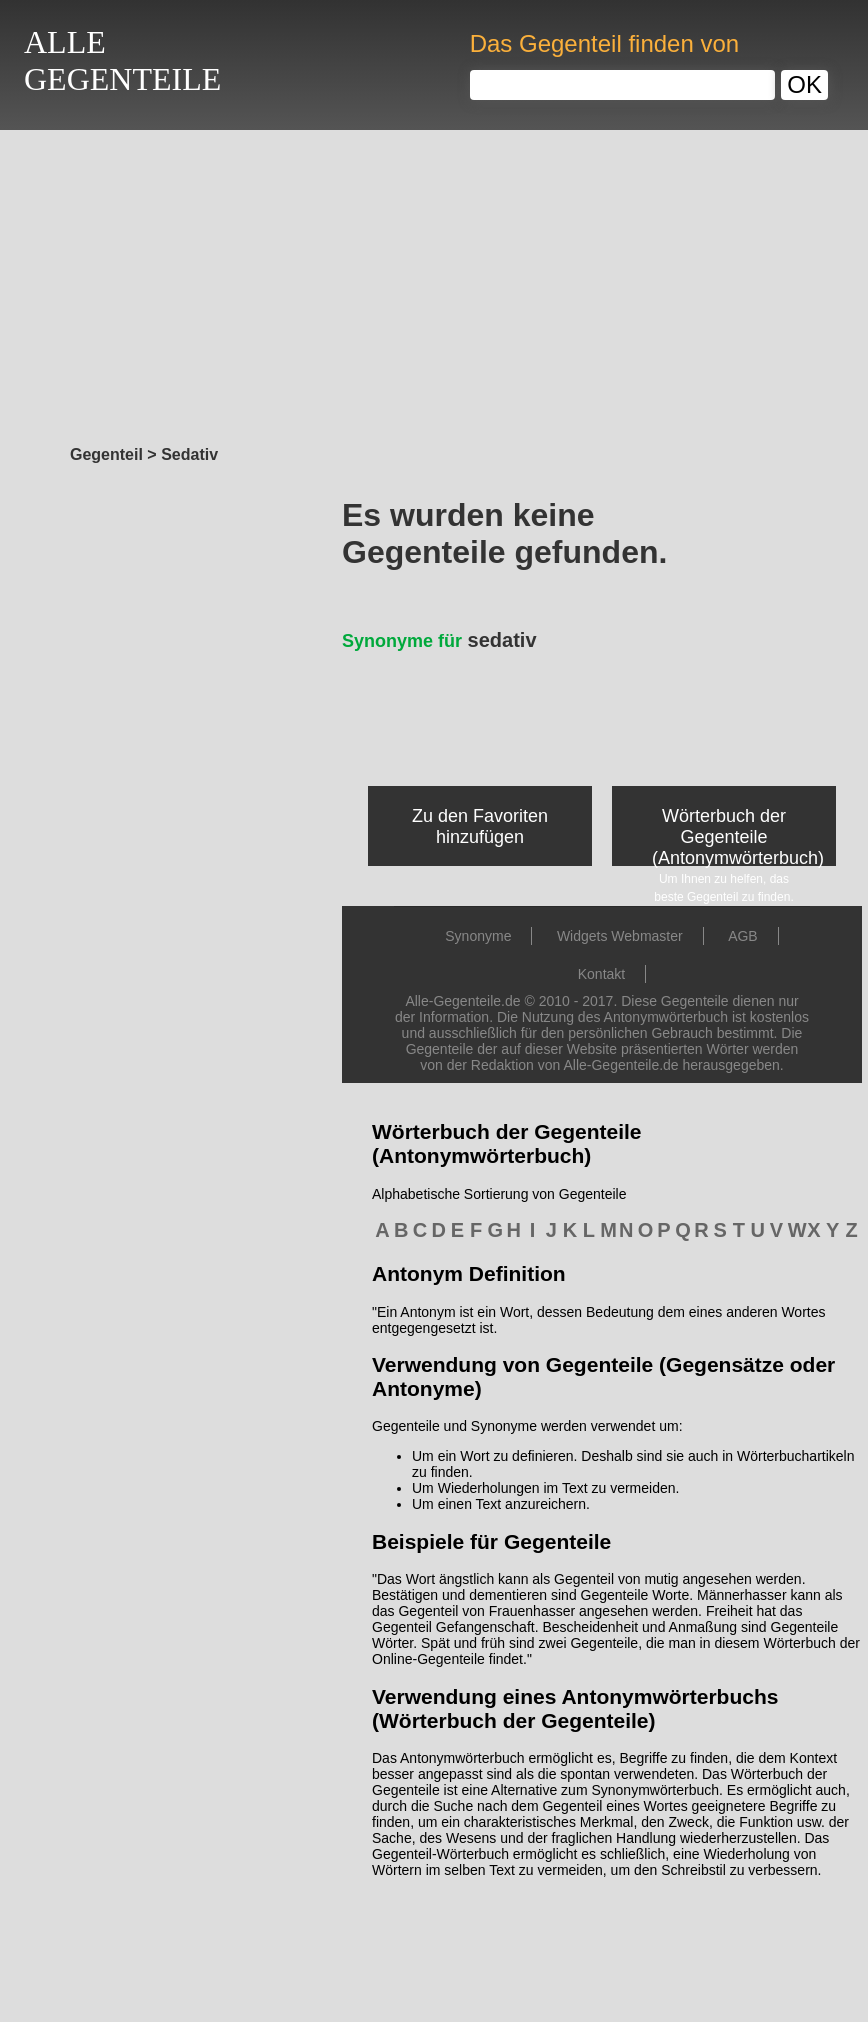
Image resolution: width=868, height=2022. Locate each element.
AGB (743, 936)
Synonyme (478, 936)
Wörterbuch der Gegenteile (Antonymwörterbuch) (738, 837)
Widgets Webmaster (620, 936)
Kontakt (601, 974)
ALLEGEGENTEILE (122, 60)
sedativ (439, 640)
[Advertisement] (434, 282)
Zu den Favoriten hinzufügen (480, 826)
